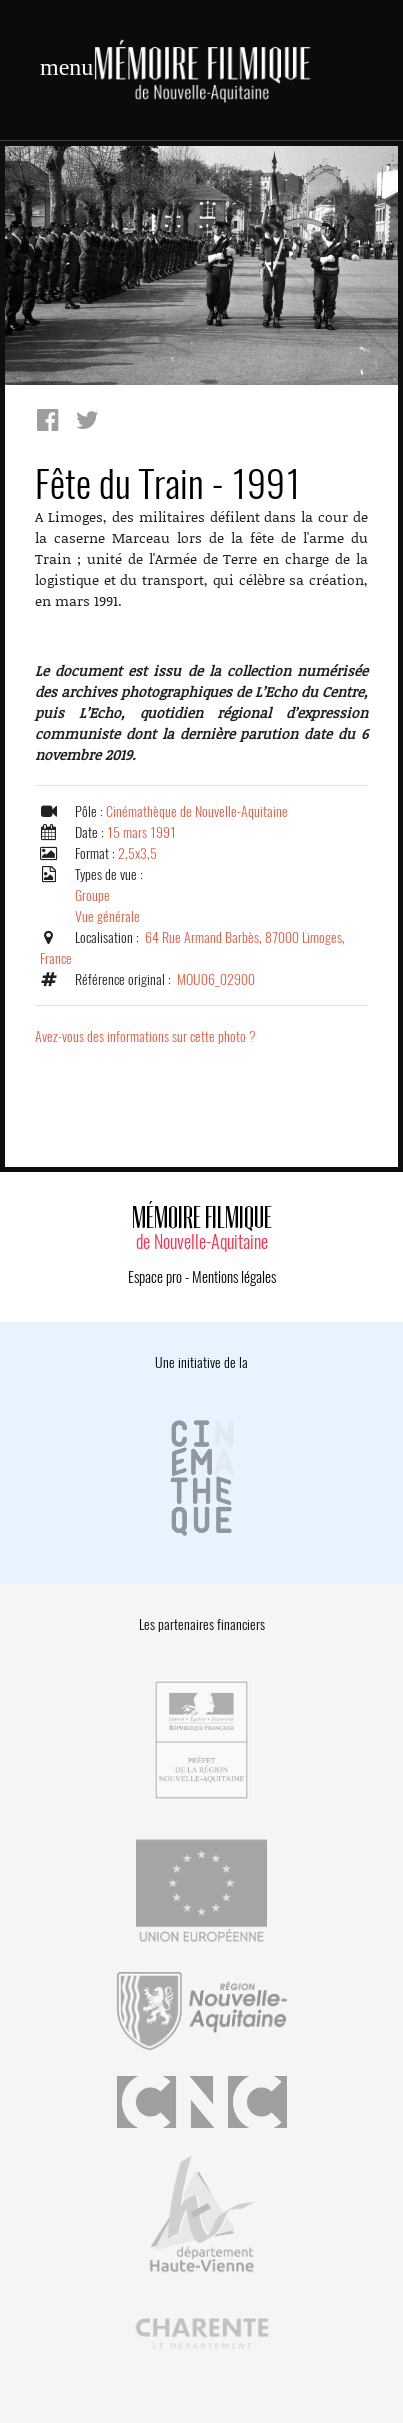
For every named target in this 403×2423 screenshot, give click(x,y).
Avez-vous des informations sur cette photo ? (145, 1036)
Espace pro (155, 1277)
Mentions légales (234, 1277)
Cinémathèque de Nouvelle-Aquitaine (197, 811)
